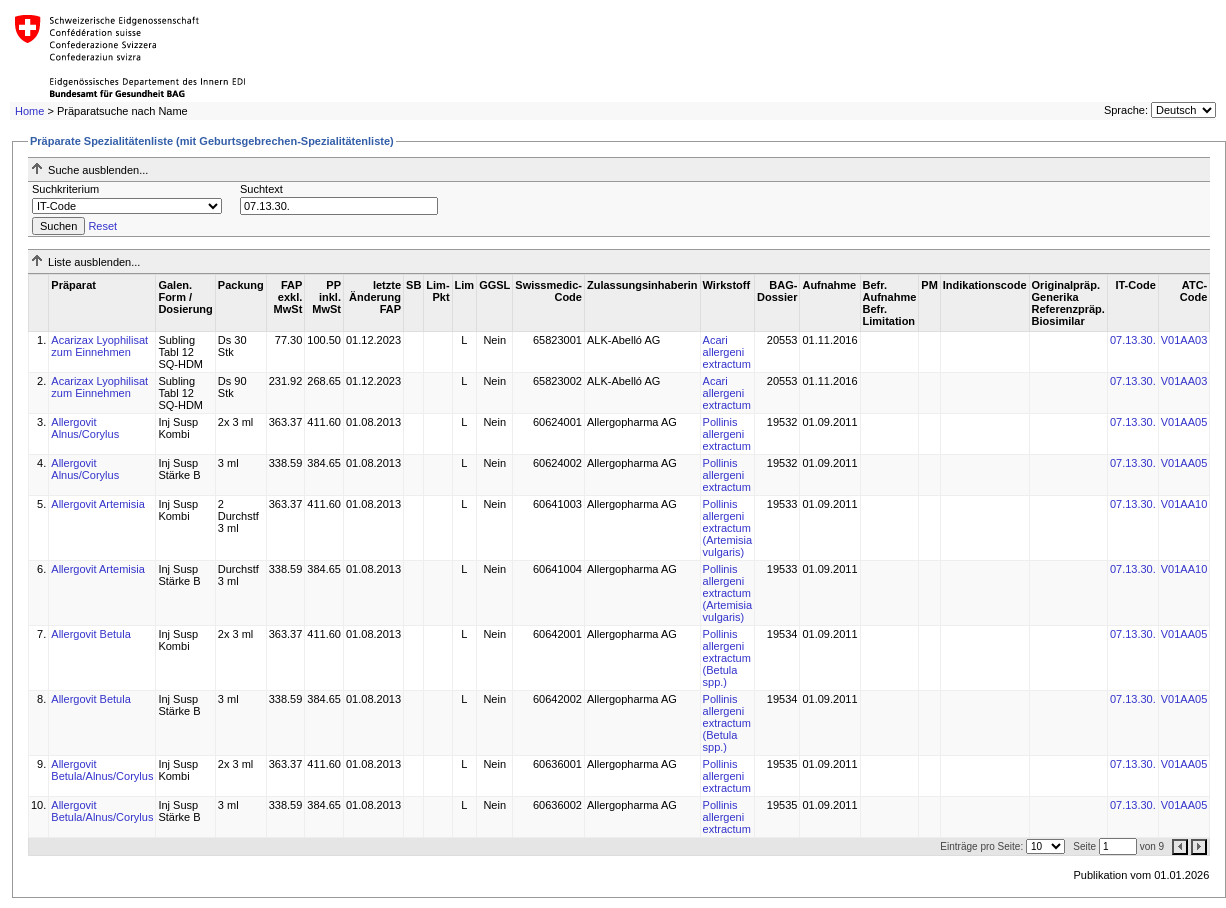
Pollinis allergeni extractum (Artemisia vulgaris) (728, 528)
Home (29, 111)
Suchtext (261, 189)
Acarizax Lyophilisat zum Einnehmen (99, 346)
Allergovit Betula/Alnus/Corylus (102, 770)
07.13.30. (1133, 340)
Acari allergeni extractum (727, 352)
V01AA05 (1184, 422)
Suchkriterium (65, 189)
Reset (102, 226)
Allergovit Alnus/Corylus (85, 428)
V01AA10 (1184, 504)
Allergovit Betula (91, 634)
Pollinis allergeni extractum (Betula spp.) (727, 658)
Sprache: (1126, 110)
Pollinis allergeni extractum (727, 434)
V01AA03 (1184, 340)
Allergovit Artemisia (98, 504)
